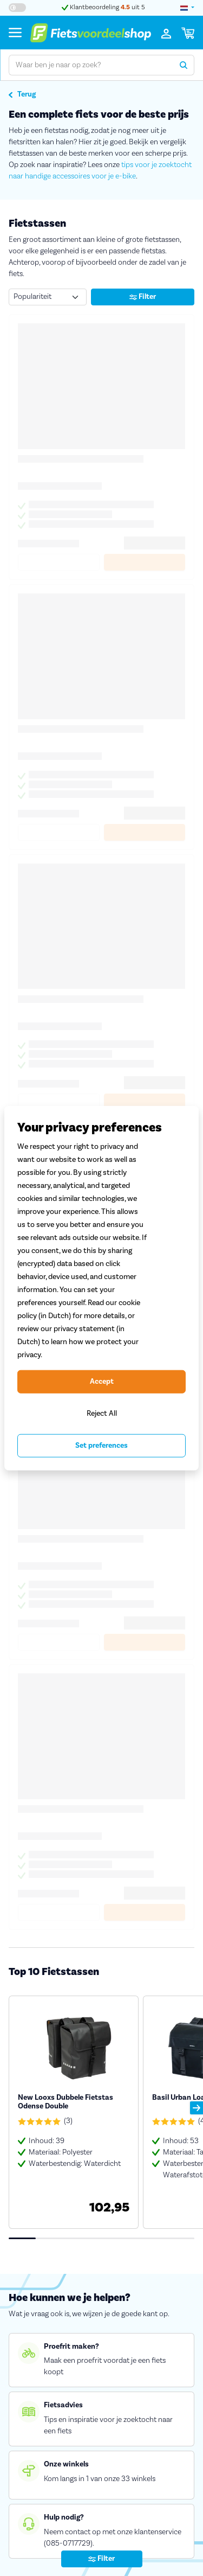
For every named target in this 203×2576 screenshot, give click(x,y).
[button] (196, 2107)
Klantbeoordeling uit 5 (103, 7)
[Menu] (15, 32)
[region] (101, 1288)
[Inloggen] (166, 32)
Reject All (102, 1413)
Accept (102, 1381)
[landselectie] (187, 7)
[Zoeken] (183, 65)
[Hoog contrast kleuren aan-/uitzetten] (17, 7)
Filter (142, 297)
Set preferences (101, 1445)
